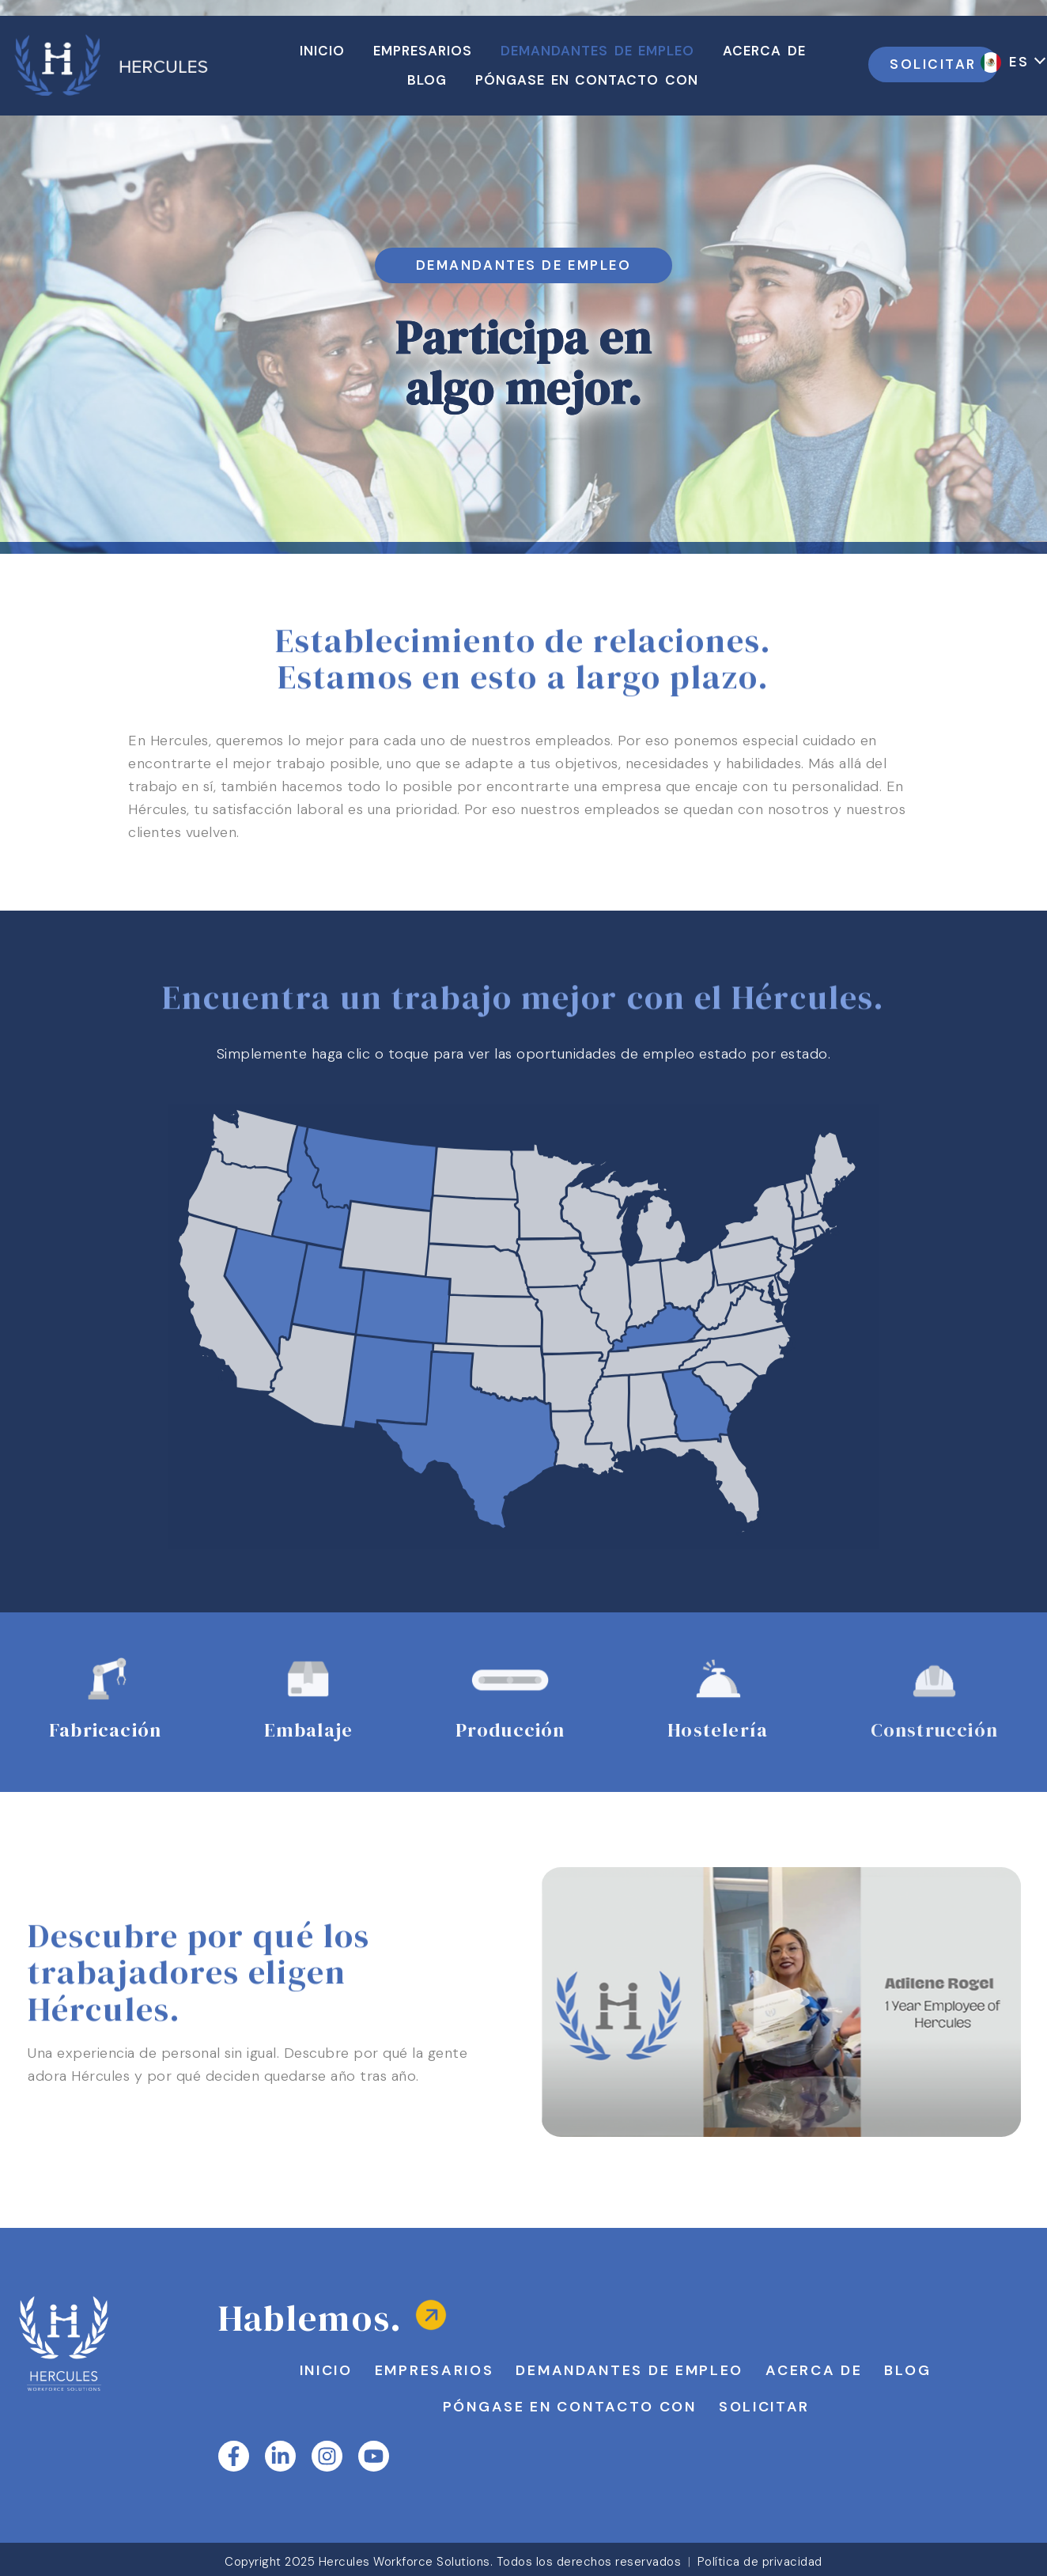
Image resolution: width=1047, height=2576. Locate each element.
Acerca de (813, 2370)
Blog (907, 2370)
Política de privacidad (759, 2562)
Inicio (326, 2370)
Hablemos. (310, 2318)
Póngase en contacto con (570, 2406)
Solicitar (764, 2406)
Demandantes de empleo (629, 2370)
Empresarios (434, 2370)
